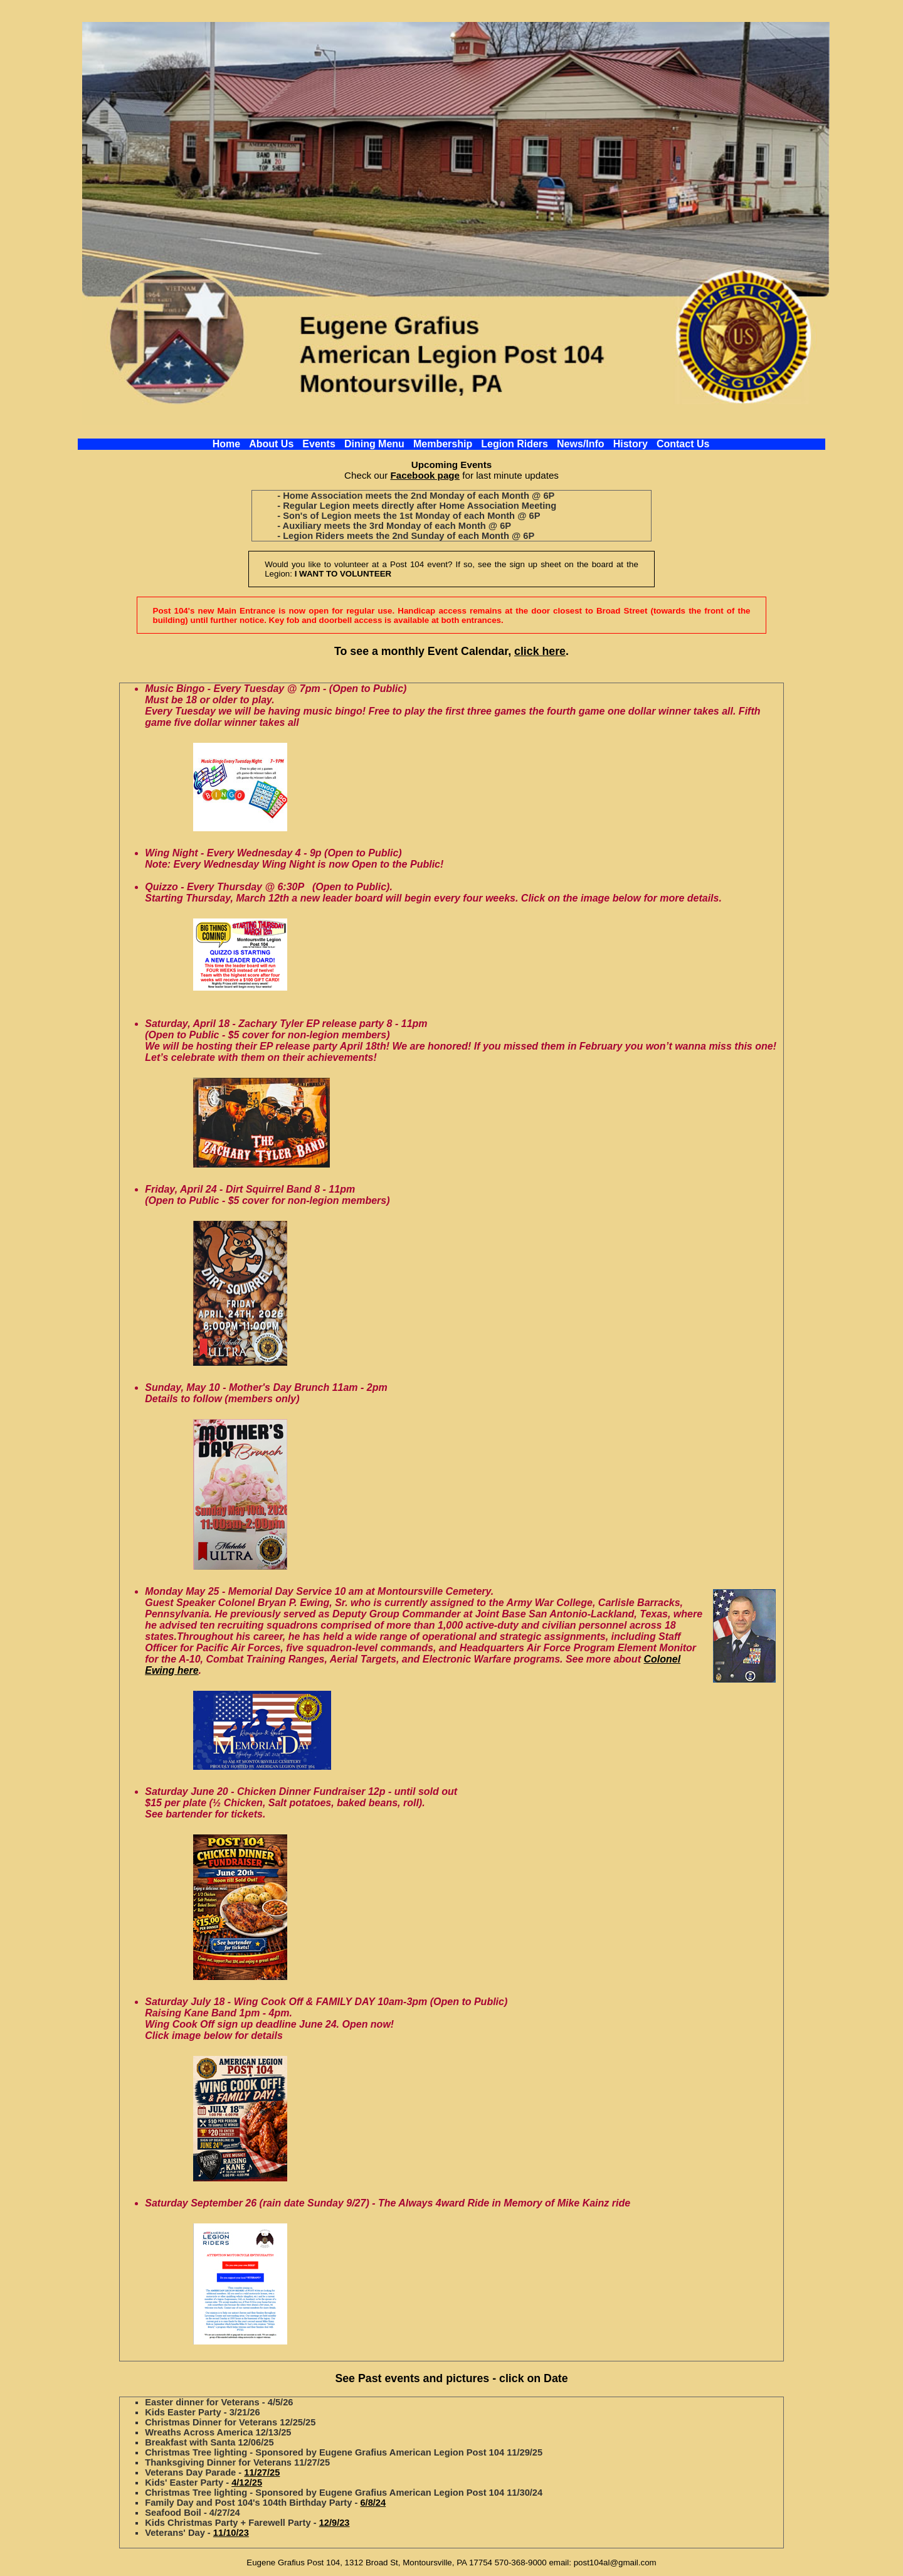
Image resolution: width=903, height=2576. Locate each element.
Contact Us (683, 444)
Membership (442, 444)
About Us (271, 444)
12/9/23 (334, 2523)
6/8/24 (373, 2503)
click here (540, 651)
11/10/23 (231, 2533)
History (630, 444)
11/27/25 (262, 2472)
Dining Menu (374, 444)
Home (226, 444)
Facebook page (425, 475)
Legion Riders (514, 444)
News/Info (581, 444)
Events (318, 444)
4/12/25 (246, 2483)
